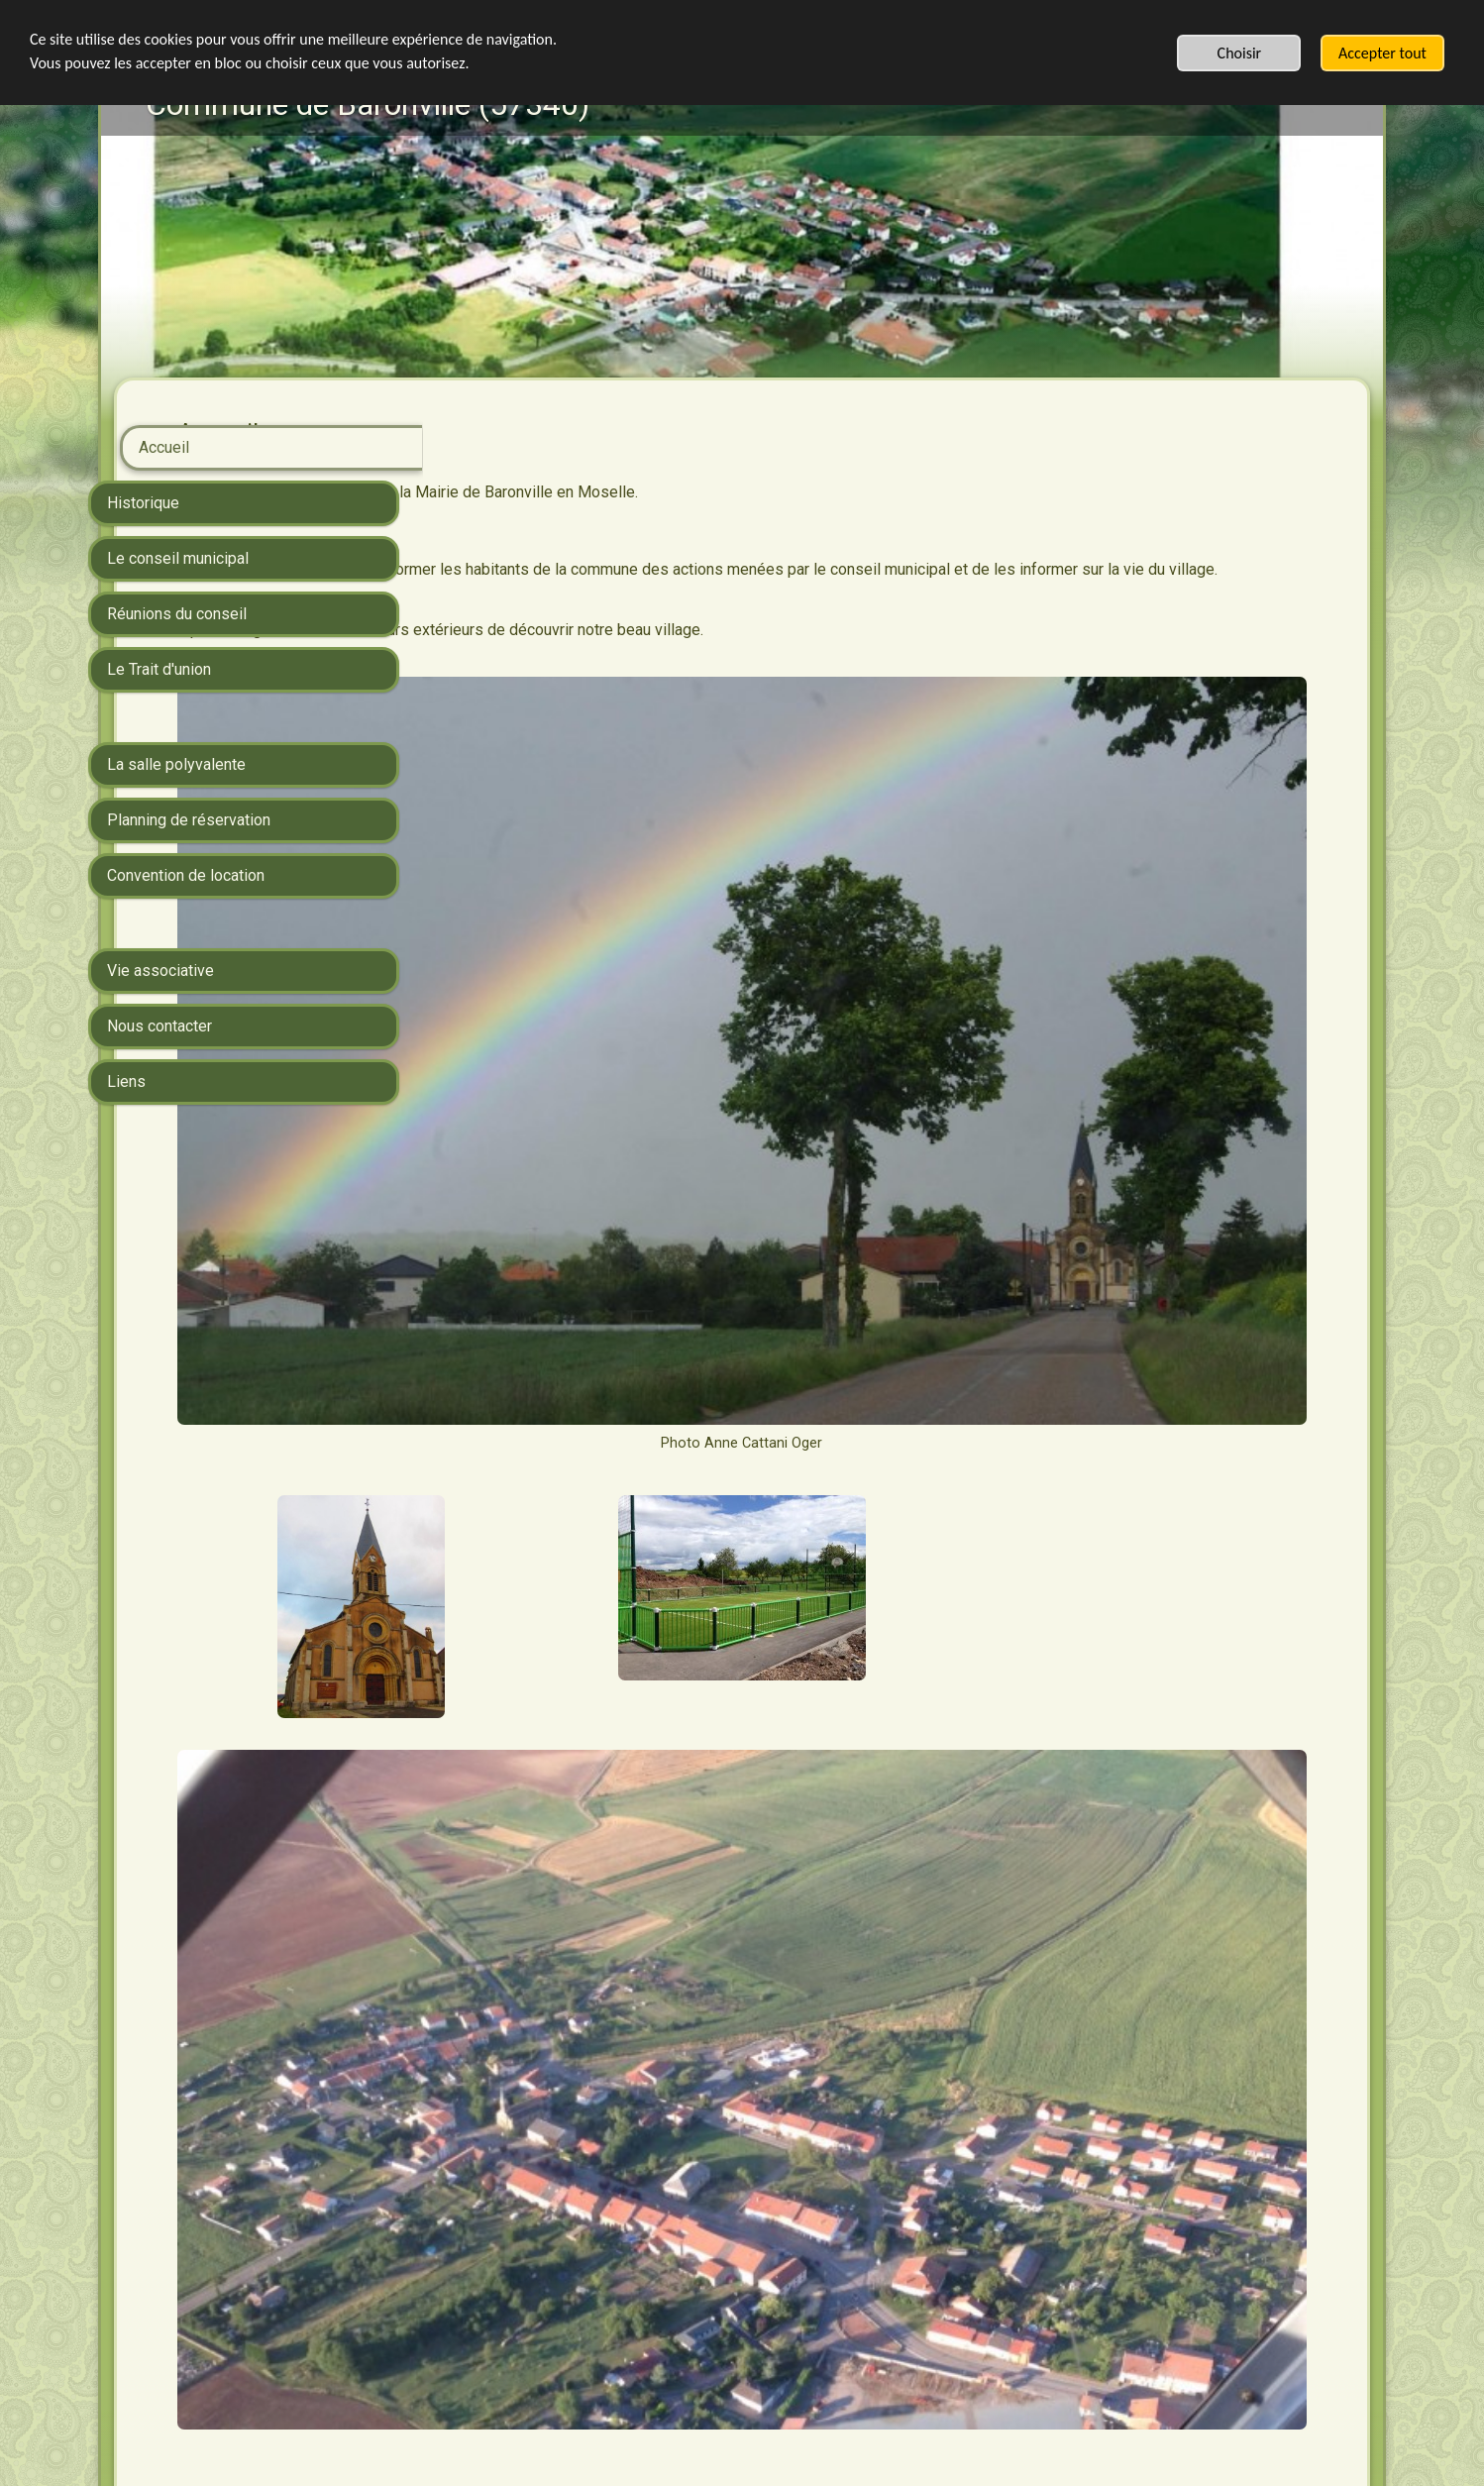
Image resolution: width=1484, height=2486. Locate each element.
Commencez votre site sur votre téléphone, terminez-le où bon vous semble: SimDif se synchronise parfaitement (736, 2410)
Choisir (1240, 53)
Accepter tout (1382, 53)
